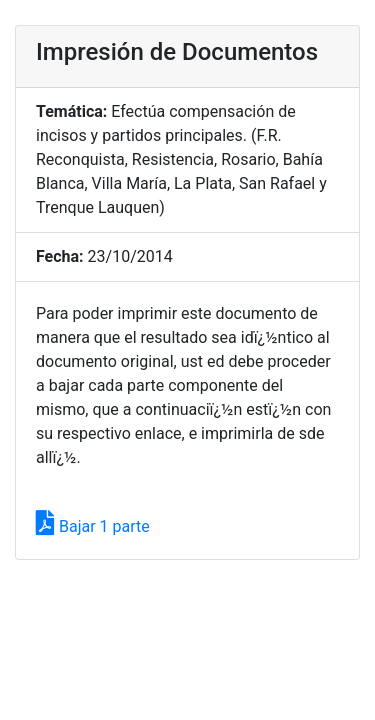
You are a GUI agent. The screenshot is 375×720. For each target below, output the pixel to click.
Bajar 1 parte (93, 526)
